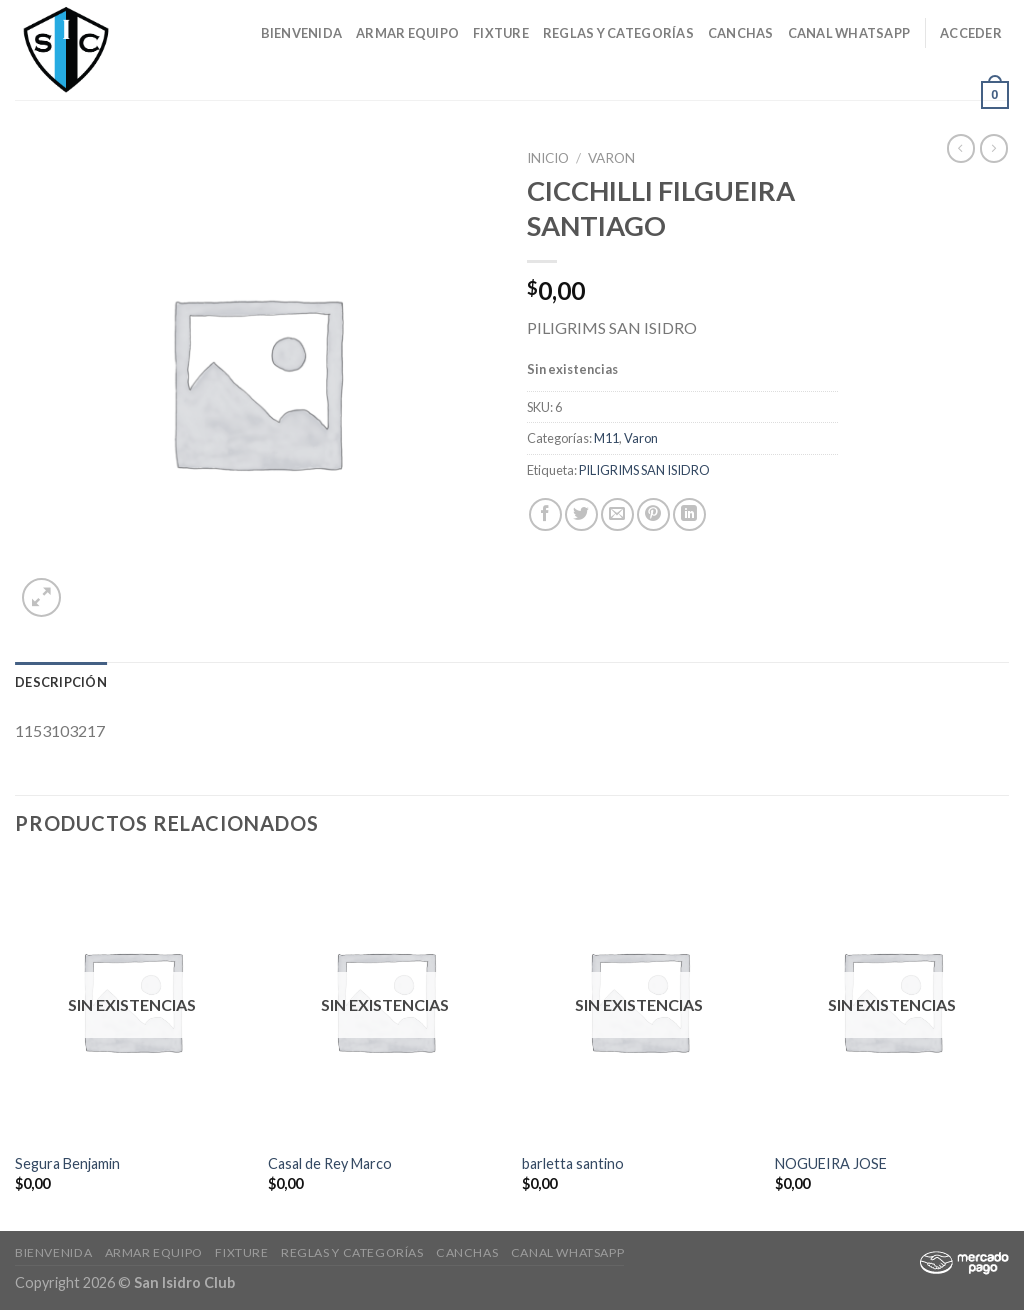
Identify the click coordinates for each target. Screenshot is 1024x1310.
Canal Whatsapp (849, 33)
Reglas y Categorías (618, 33)
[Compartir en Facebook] (545, 514)
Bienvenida (302, 33)
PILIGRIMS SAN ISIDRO (644, 470)
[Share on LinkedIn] (689, 514)
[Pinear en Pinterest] (653, 514)
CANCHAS (741, 33)
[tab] (61, 682)
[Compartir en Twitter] (581, 514)
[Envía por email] (617, 514)
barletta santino (573, 1163)
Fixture (501, 33)
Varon (611, 158)
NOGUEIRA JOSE (831, 1163)
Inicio (548, 158)
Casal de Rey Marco (330, 1163)
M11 (606, 438)
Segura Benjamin (67, 1163)
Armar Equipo (407, 33)
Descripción (61, 682)
